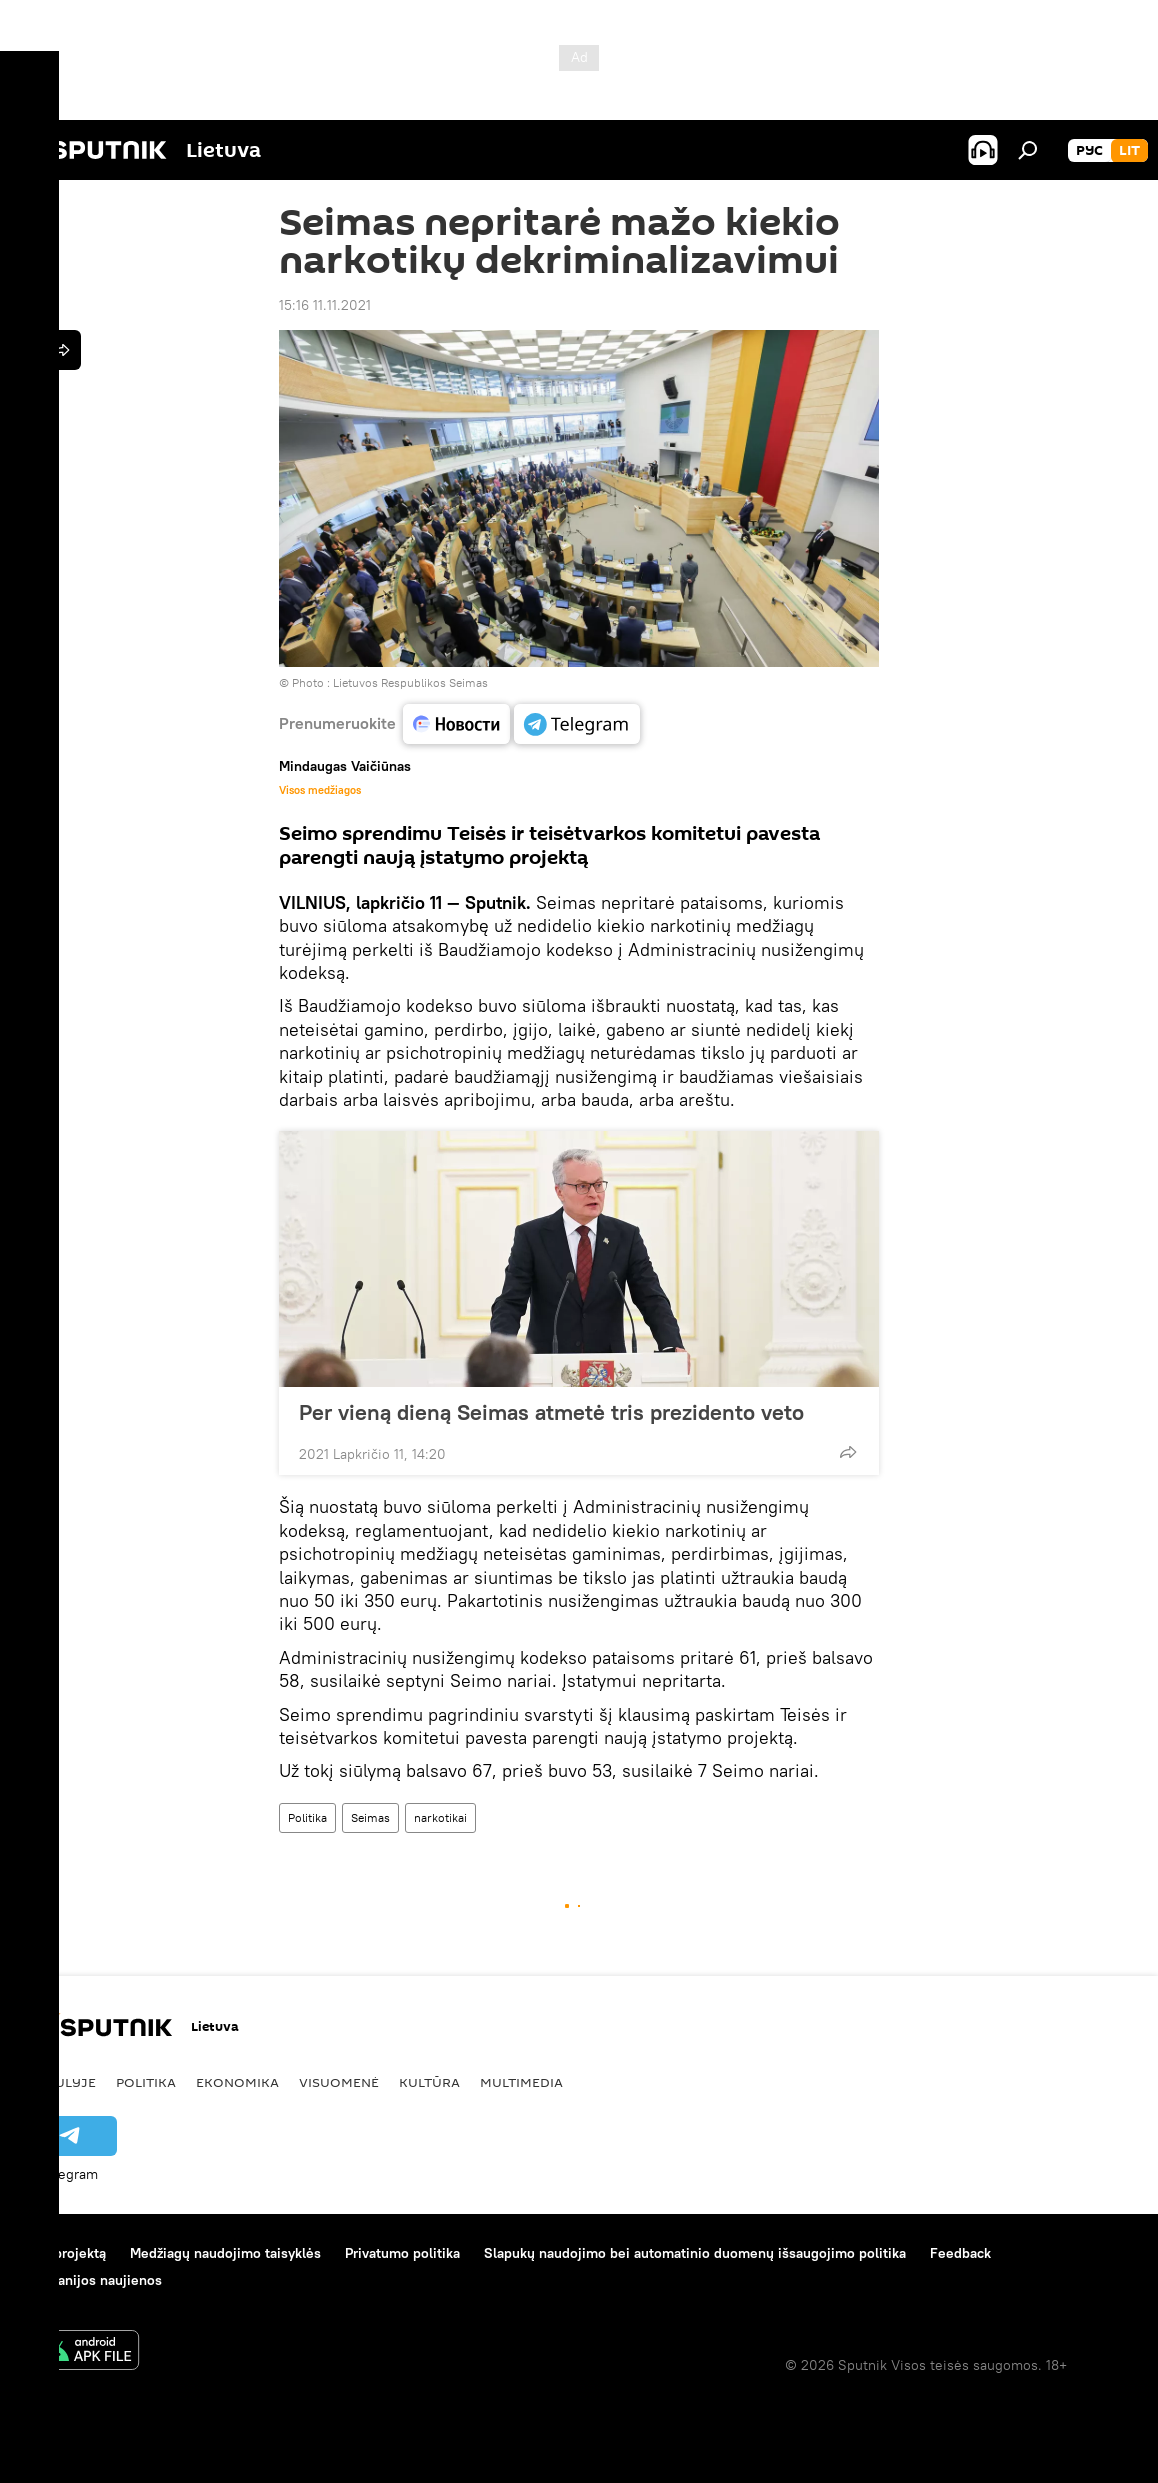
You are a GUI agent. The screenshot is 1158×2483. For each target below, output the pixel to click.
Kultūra (429, 2082)
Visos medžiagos (320, 790)
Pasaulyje (58, 2082)
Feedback (960, 2253)
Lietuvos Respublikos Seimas (410, 682)
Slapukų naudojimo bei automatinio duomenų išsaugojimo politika (695, 2253)
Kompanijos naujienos (91, 2280)
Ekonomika (237, 2082)
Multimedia (521, 2082)
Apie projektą (63, 2253)
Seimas (370, 1817)
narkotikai (440, 1817)
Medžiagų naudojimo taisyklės (225, 2253)
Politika (307, 1817)
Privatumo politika (402, 2253)
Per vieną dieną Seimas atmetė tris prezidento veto (551, 1412)
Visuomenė (339, 2082)
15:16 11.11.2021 (325, 305)
